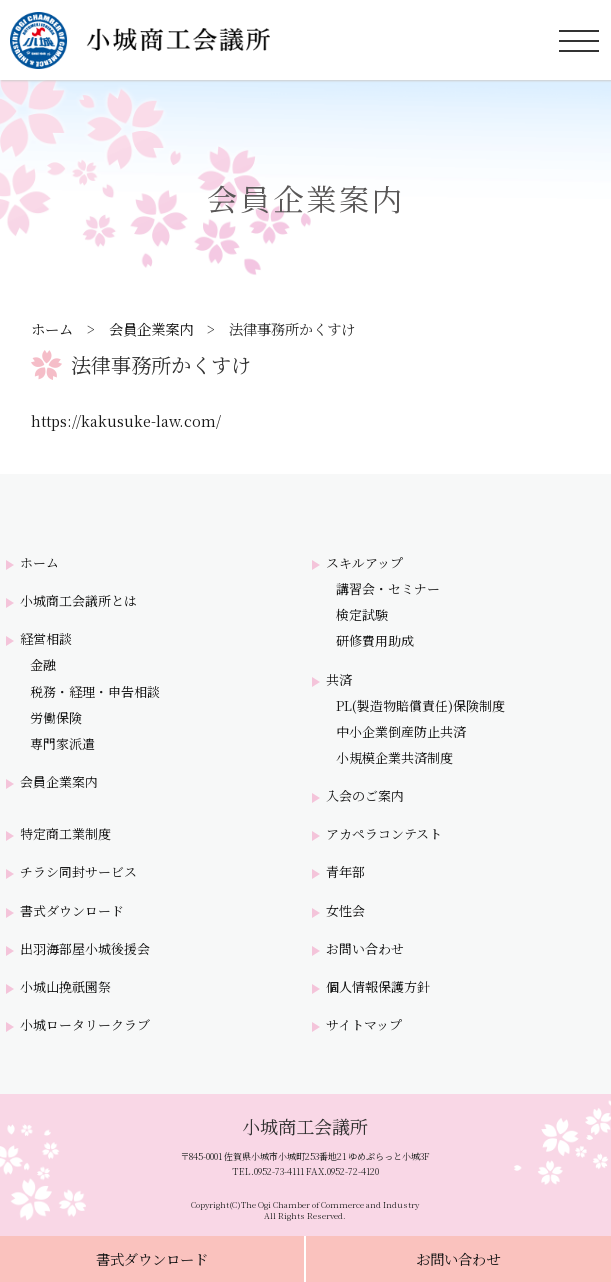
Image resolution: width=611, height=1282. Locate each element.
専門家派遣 (62, 744)
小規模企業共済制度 (394, 758)
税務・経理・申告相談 (95, 692)
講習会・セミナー (388, 589)
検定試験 (362, 615)
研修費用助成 (375, 641)
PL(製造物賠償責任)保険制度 (420, 706)
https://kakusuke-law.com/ (126, 420)
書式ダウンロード (152, 1258)
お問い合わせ (458, 1258)
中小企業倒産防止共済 (401, 732)
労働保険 (56, 718)
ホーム (52, 328)
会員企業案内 (151, 328)
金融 (43, 665)
